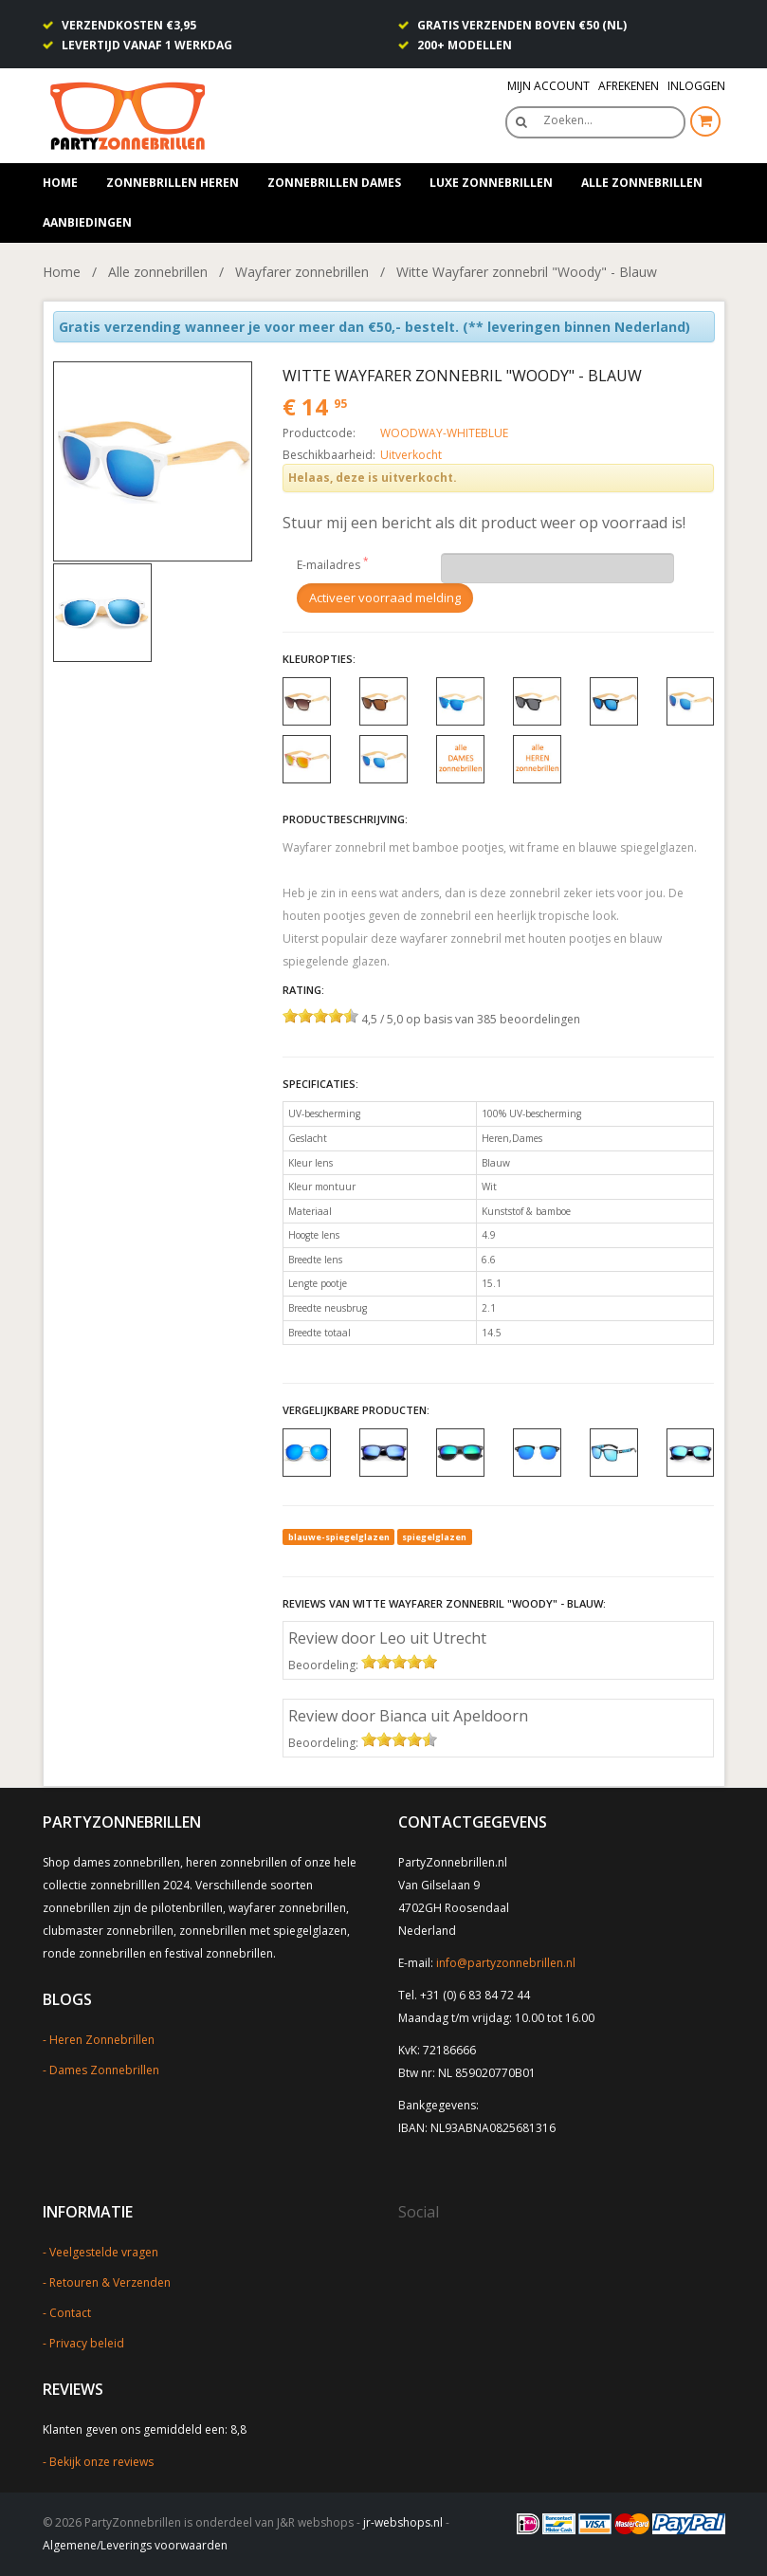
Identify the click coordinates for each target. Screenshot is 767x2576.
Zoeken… (568, 120)
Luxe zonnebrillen (491, 183)
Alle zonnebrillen (642, 183)
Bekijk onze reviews (101, 2462)
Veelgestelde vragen (103, 2252)
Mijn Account (548, 86)
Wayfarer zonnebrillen (302, 272)
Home (60, 183)
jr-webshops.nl (403, 2522)
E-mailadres (328, 565)
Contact (70, 2313)
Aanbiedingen (87, 222)
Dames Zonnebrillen (104, 2070)
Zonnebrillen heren (172, 183)
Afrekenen (628, 86)
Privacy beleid (86, 2343)
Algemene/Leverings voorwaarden (135, 2545)
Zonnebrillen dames (334, 183)
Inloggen (696, 86)
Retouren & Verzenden (110, 2282)
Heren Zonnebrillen (102, 2040)
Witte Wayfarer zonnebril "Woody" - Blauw (526, 272)
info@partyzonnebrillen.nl (505, 1963)
